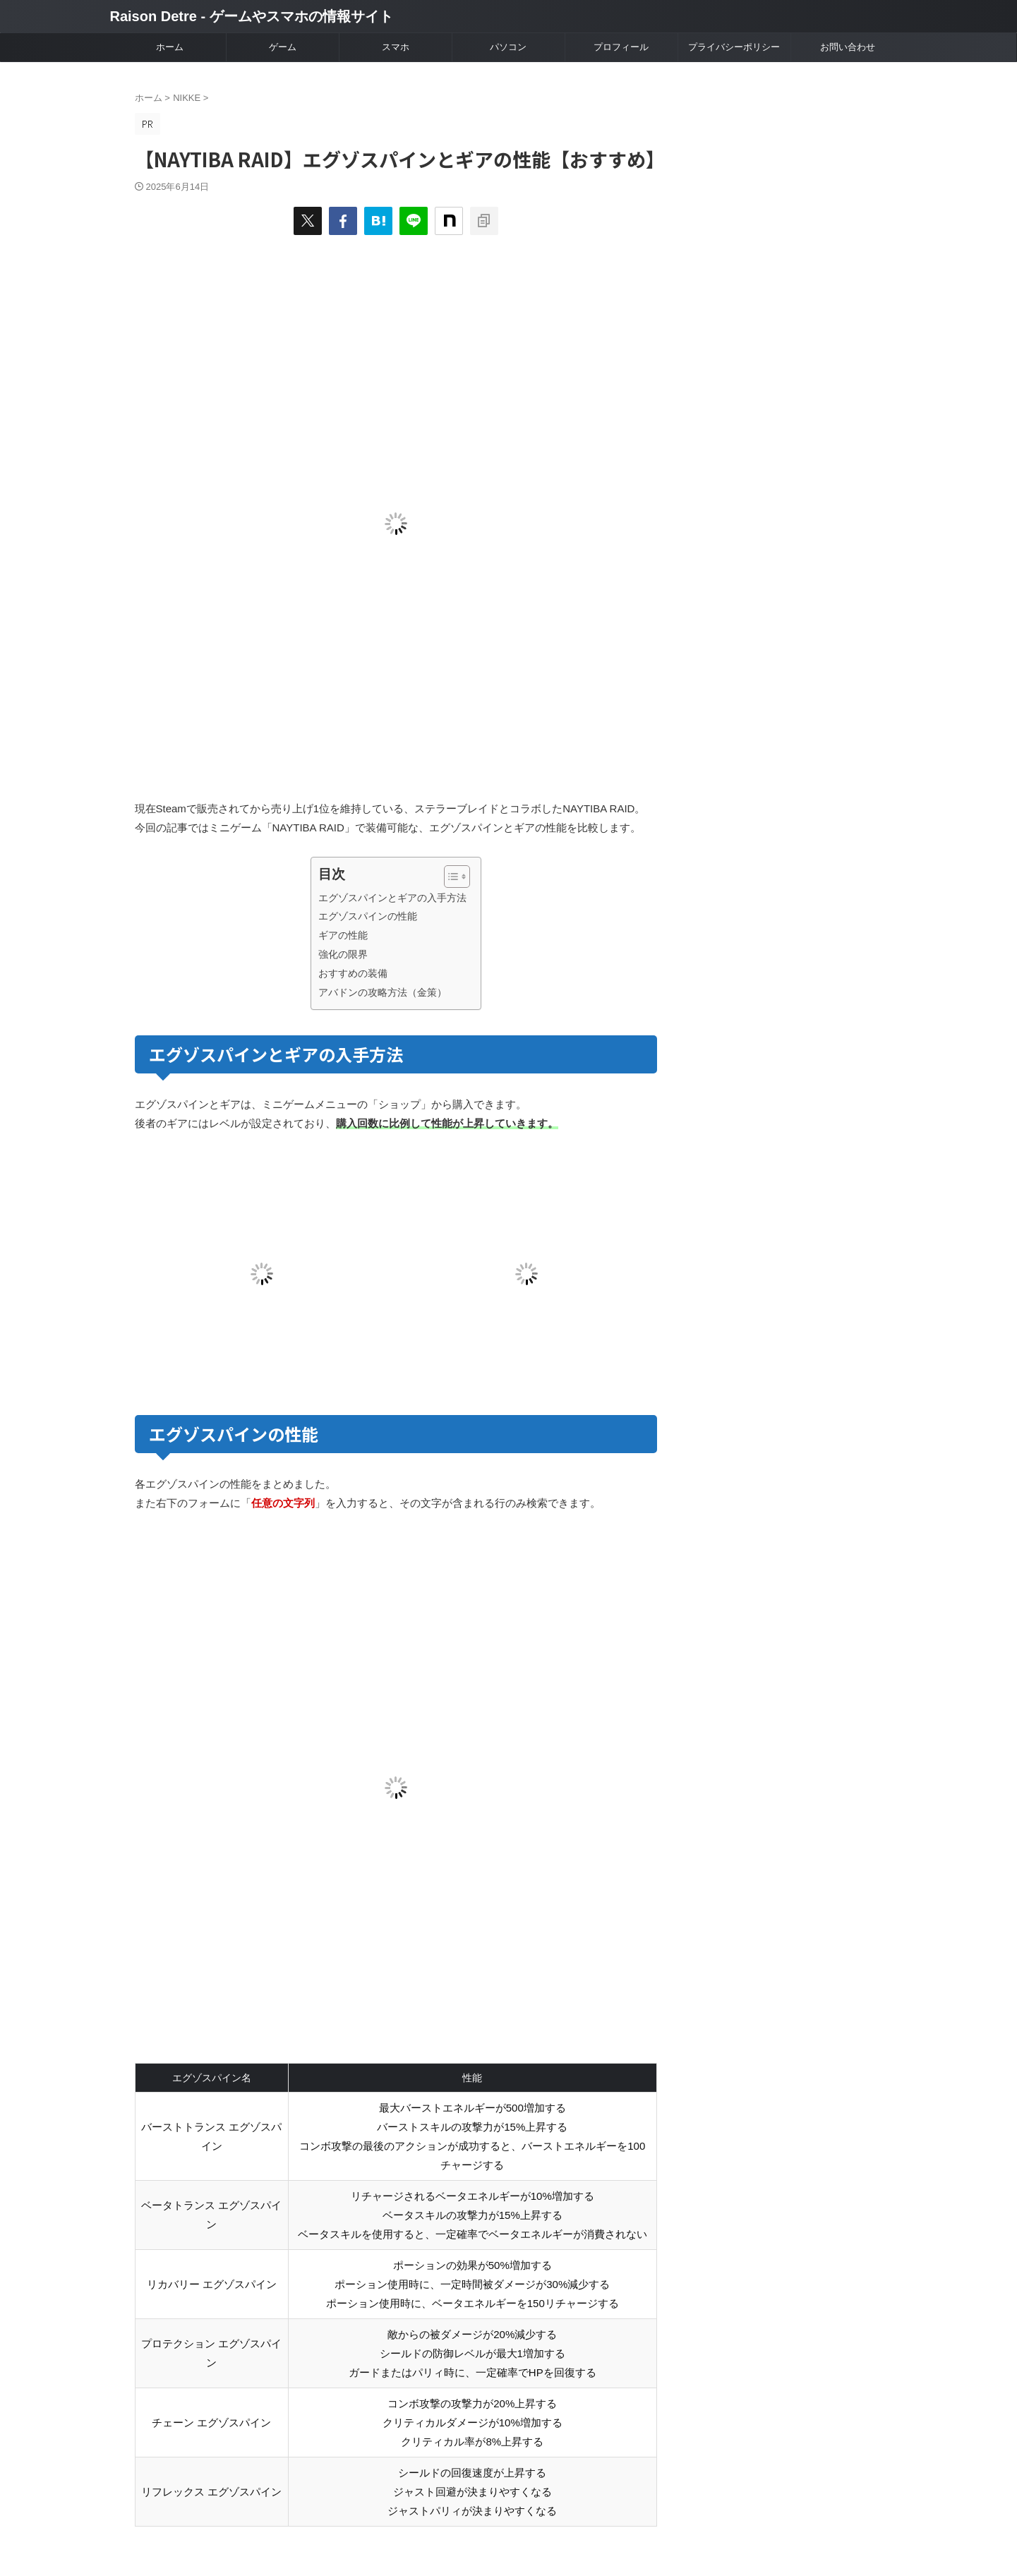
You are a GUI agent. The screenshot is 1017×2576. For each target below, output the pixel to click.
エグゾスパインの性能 (367, 916)
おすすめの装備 (352, 973)
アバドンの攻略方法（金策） (382, 992)
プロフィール (621, 47)
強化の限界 (343, 954)
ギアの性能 (343, 935)
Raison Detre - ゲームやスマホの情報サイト (251, 16)
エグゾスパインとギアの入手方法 (392, 897)
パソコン (508, 47)
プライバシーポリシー (734, 47)
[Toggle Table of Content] (450, 877)
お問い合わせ (847, 47)
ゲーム (282, 47)
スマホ (395, 47)
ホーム (169, 47)
